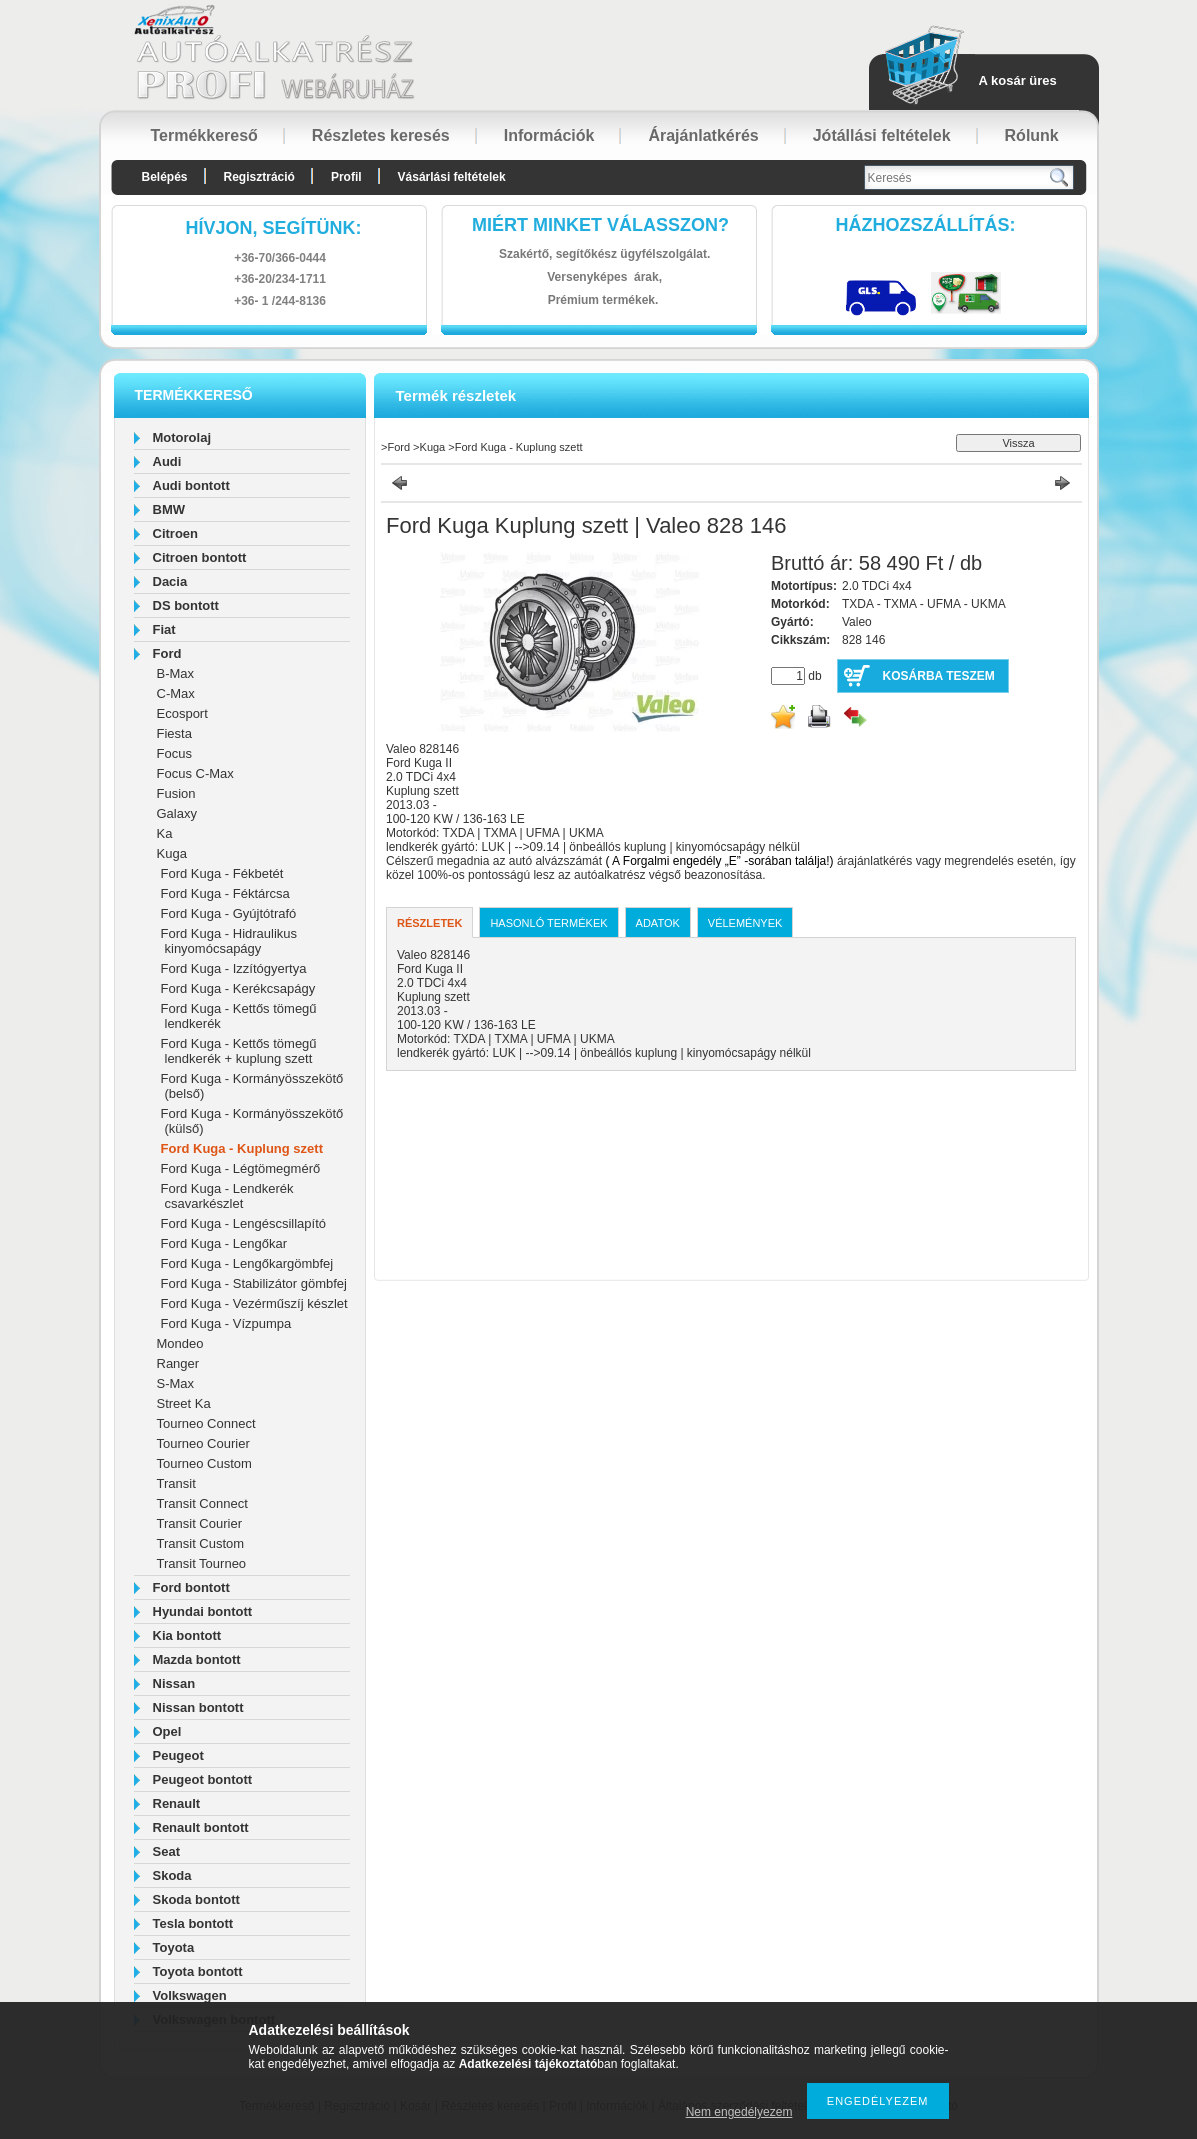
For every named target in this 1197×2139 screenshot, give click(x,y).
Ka (165, 833)
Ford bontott (191, 1587)
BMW (169, 509)
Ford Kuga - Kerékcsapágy (238, 988)
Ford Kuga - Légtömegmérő (241, 1168)
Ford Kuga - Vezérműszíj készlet (254, 1303)
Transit (176, 1483)
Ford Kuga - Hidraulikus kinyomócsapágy (229, 941)
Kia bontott (187, 1635)
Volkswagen (190, 1995)
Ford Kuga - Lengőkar (224, 1243)
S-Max (176, 1383)
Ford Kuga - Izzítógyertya (234, 968)
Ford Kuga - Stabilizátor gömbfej (254, 1283)
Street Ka (184, 1403)
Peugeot (178, 1755)
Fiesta (174, 733)
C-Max (176, 693)
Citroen (176, 533)
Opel (167, 1731)
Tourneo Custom (204, 1463)
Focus (174, 753)
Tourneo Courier (203, 1443)
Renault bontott (201, 1827)
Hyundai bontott (203, 1611)
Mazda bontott (197, 1659)
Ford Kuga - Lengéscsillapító (243, 1223)
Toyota (174, 1947)
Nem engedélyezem (739, 2112)
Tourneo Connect (206, 1423)
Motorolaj (182, 437)
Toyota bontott (198, 1971)
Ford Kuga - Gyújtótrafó (229, 913)
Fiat (164, 629)
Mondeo (180, 1343)
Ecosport (182, 713)
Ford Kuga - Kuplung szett (242, 1148)
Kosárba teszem (939, 676)
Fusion (176, 793)
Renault (177, 1803)
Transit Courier (199, 1523)
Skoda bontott (196, 1899)
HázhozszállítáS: (926, 225)
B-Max (176, 673)
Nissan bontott (198, 1707)
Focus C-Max (195, 773)
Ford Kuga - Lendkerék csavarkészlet (227, 1196)
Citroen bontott (200, 557)
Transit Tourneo (202, 1563)
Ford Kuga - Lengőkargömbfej (247, 1263)
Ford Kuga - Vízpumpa (226, 1323)
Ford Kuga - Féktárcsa (225, 893)
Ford (167, 653)
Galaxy (177, 813)
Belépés (165, 177)
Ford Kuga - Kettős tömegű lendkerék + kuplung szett (239, 1051)
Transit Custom (201, 1543)
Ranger (178, 1363)
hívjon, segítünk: (273, 228)
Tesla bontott (193, 1923)
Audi (167, 461)
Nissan (174, 1683)
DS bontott (186, 605)
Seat (166, 1851)
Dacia (170, 581)
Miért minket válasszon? (600, 225)
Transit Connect (202, 1503)
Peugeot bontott (203, 1779)
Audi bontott (191, 485)
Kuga (172, 853)
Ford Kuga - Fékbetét (222, 873)
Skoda (172, 1875)
